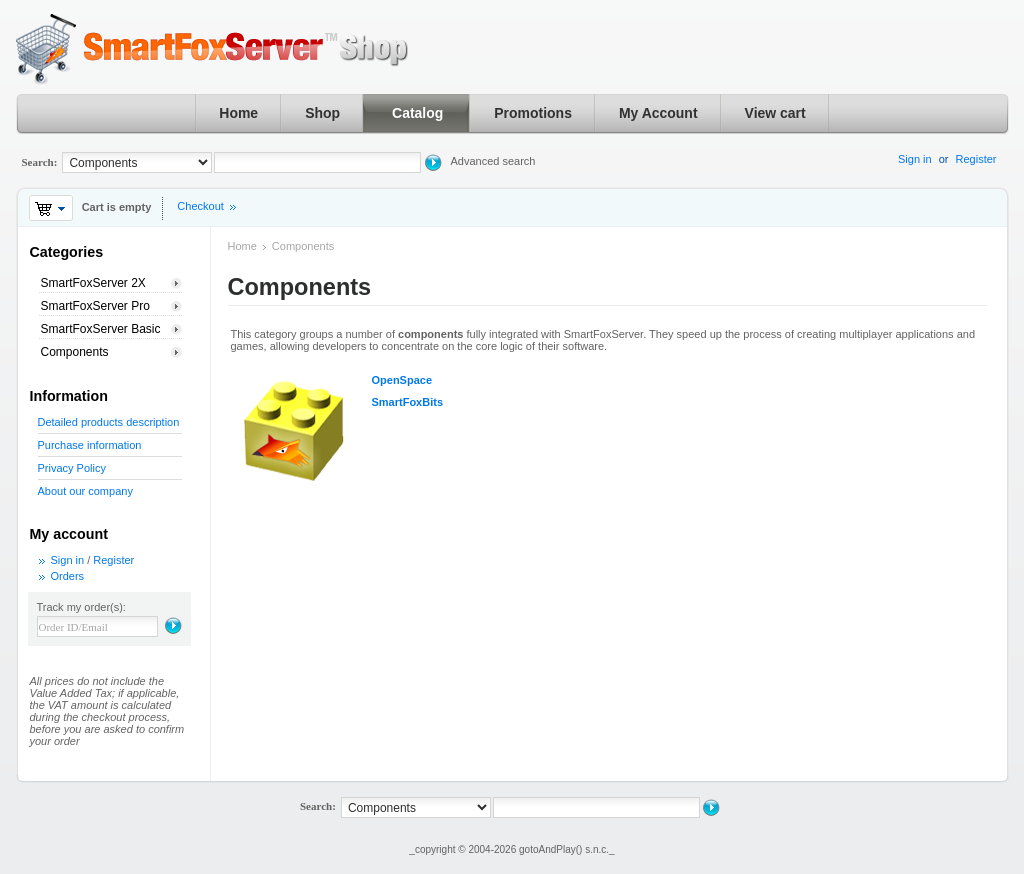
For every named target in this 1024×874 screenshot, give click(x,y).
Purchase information (90, 445)
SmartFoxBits (408, 402)
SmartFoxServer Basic (101, 329)
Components (75, 352)
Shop (322, 113)
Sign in (915, 159)
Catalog (417, 113)
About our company (85, 491)
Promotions (533, 113)
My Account (658, 113)
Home (238, 113)
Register (976, 159)
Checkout (200, 206)
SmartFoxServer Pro (95, 306)
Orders (68, 576)
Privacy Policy (72, 468)
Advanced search (492, 161)
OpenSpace (402, 380)
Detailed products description (109, 422)
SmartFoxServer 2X (93, 283)
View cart (775, 113)
